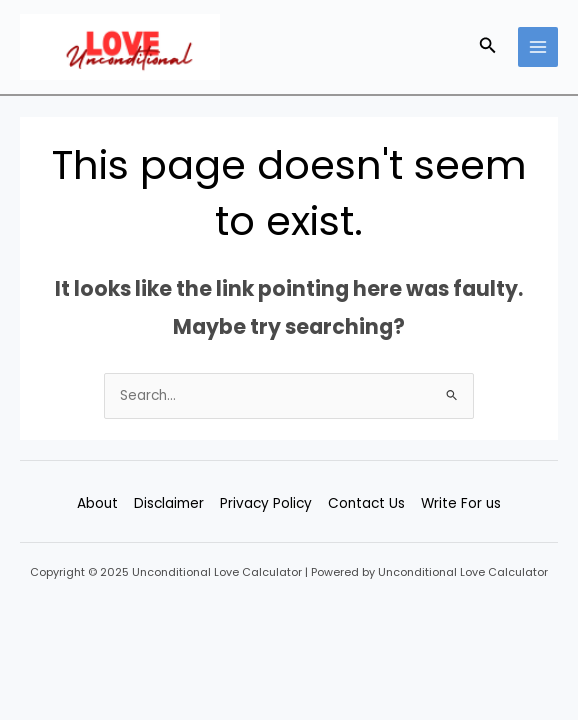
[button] (488, 47)
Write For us (461, 503)
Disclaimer (169, 503)
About (97, 503)
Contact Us (366, 503)
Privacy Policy (266, 503)
